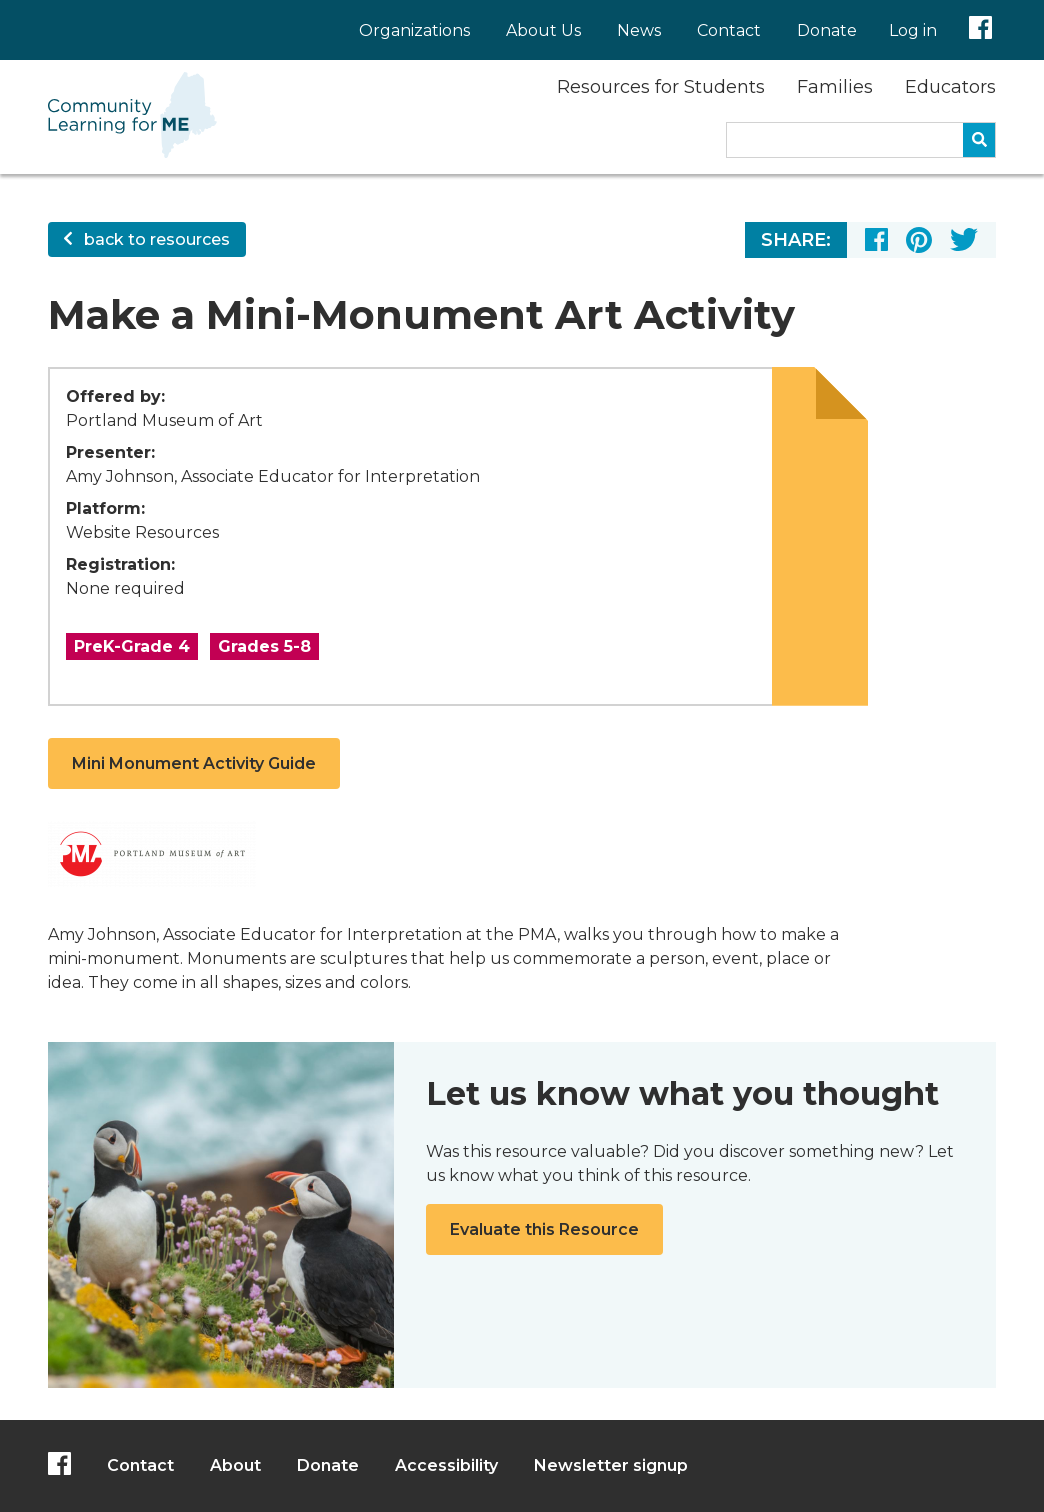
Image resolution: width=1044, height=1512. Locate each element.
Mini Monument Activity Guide (194, 763)
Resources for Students (661, 87)
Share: (796, 240)
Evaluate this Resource (544, 1229)
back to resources (147, 239)
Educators (950, 87)
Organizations (414, 30)
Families (835, 87)
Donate (827, 30)
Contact (729, 30)
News (639, 30)
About (235, 1465)
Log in (913, 30)
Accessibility (446, 1465)
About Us (543, 30)
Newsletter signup (611, 1465)
